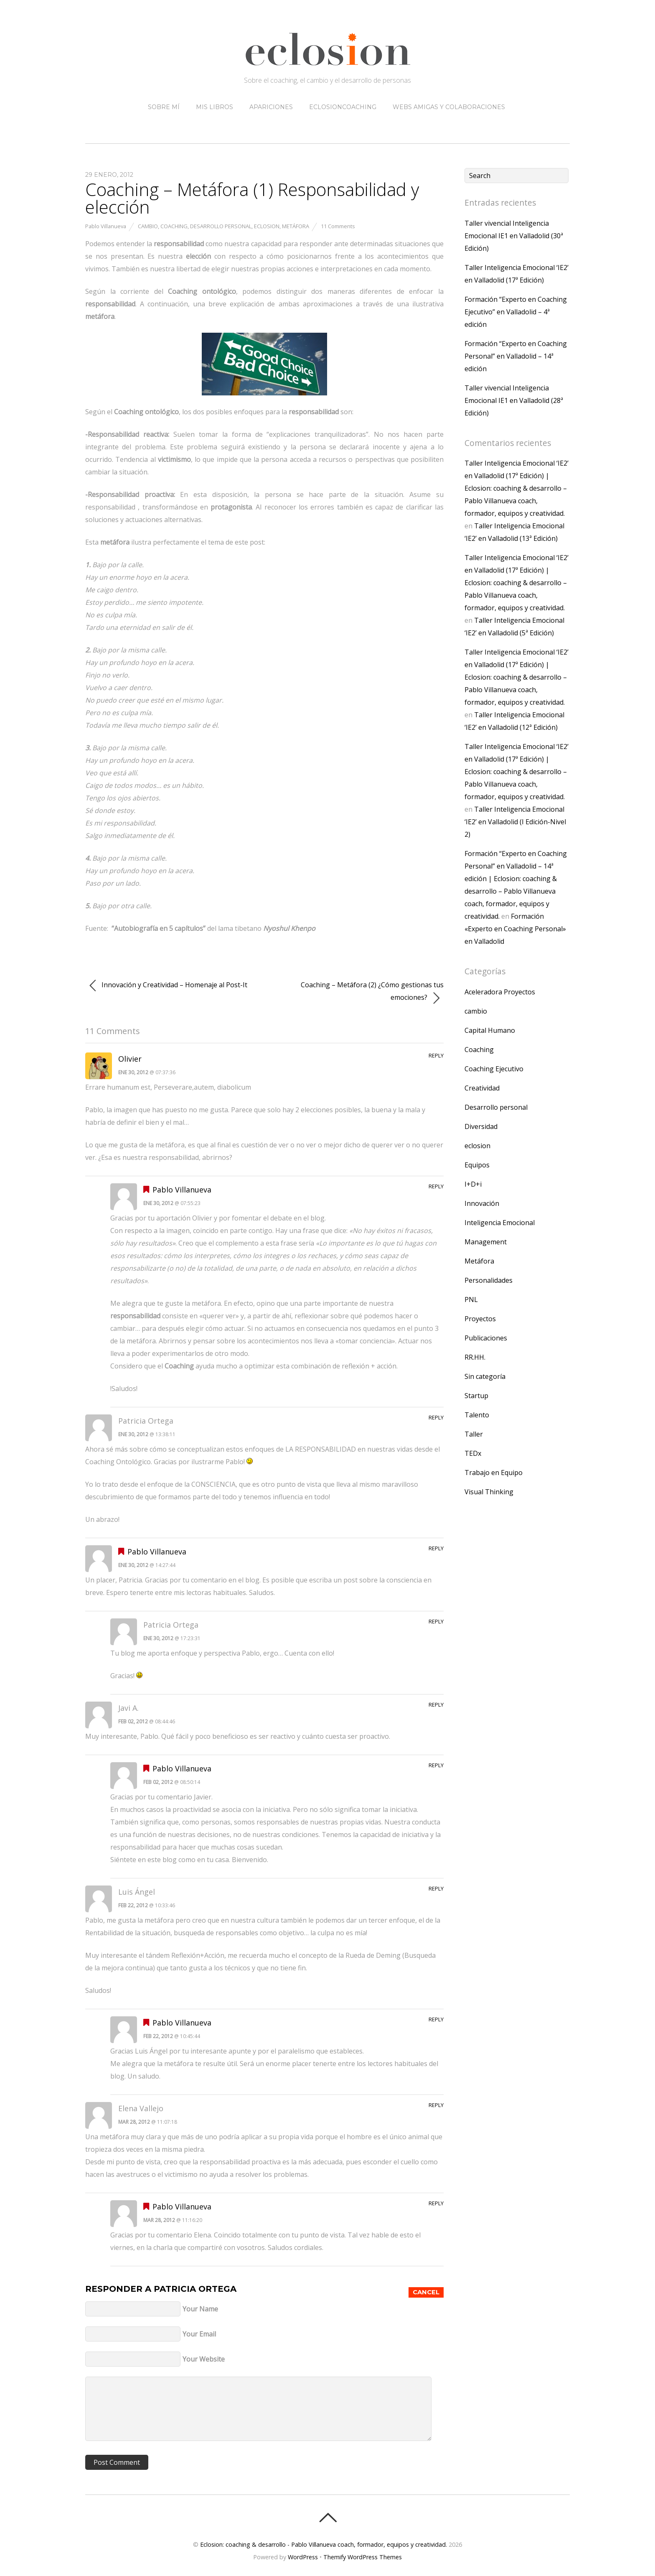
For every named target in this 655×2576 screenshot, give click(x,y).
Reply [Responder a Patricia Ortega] (436, 1417)
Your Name (200, 2309)
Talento (477, 1414)
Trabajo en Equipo (494, 1472)
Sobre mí (164, 107)
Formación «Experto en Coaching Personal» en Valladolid (515, 929)
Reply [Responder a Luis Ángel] (436, 1888)
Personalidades (489, 1280)
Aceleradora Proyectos (500, 991)
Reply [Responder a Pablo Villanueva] (436, 1186)
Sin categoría (485, 1376)
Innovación (482, 1203)
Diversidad (481, 1126)
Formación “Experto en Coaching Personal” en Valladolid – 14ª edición (516, 356)
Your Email (199, 2334)
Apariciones (271, 107)
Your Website (204, 2359)
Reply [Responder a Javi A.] (436, 1704)
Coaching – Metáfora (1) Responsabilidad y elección (252, 198)
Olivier (130, 1059)
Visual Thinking (489, 1491)
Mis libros (214, 107)
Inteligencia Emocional (500, 1222)
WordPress (303, 2557)
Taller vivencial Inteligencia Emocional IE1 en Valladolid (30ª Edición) (514, 236)
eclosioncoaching (342, 107)
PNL (471, 1299)
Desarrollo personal (220, 226)
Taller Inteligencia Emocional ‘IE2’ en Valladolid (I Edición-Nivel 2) (515, 822)
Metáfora (295, 226)
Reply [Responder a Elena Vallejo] (436, 2105)
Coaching (174, 226)
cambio (148, 226)
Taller (474, 1434)
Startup (476, 1395)
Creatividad (482, 1088)
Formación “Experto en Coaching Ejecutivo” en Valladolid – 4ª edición (516, 312)
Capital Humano (490, 1030)
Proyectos (480, 1318)
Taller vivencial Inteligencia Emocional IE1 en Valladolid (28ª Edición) (514, 400)
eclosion (266, 226)
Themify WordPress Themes (362, 2557)
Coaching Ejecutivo (494, 1068)
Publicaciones (486, 1338)
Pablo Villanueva (105, 226)
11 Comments (338, 226)
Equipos (477, 1165)
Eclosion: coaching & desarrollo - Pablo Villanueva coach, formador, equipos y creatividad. (323, 2544)
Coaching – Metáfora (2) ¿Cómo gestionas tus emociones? (372, 992)
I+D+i (473, 1184)
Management (486, 1241)
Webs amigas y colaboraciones (449, 107)
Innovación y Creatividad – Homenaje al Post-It (168, 985)
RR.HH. (475, 1357)
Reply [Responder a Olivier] (436, 1055)
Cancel (426, 2292)
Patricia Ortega (195, 2289)
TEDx (473, 1453)
